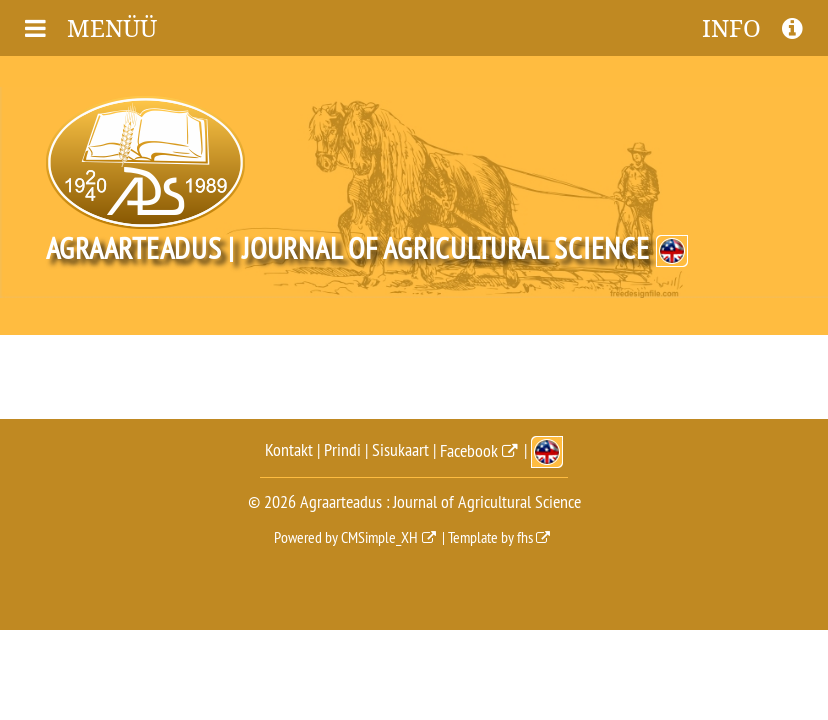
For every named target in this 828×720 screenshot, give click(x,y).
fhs (525, 537)
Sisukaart (400, 451)
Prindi (342, 451)
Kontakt (289, 451)
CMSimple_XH (379, 537)
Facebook (469, 451)
